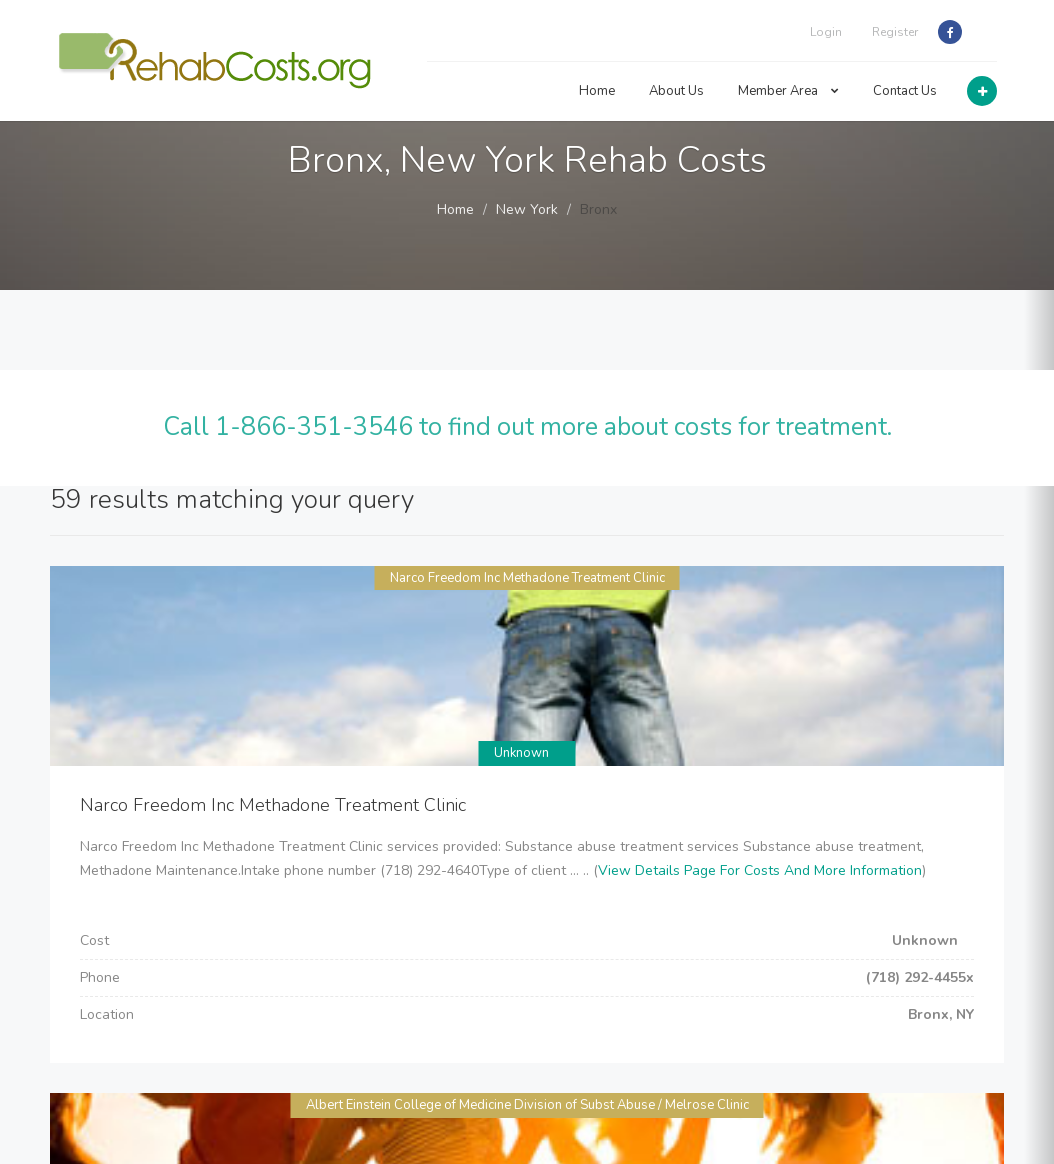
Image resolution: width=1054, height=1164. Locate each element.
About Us (676, 91)
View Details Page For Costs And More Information (760, 870)
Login (826, 32)
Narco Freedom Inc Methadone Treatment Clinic (527, 578)
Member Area (788, 91)
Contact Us (905, 91)
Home (597, 91)
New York (527, 209)
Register (895, 32)
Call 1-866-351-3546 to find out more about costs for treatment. (527, 427)
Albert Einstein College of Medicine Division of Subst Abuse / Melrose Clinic (527, 1105)
